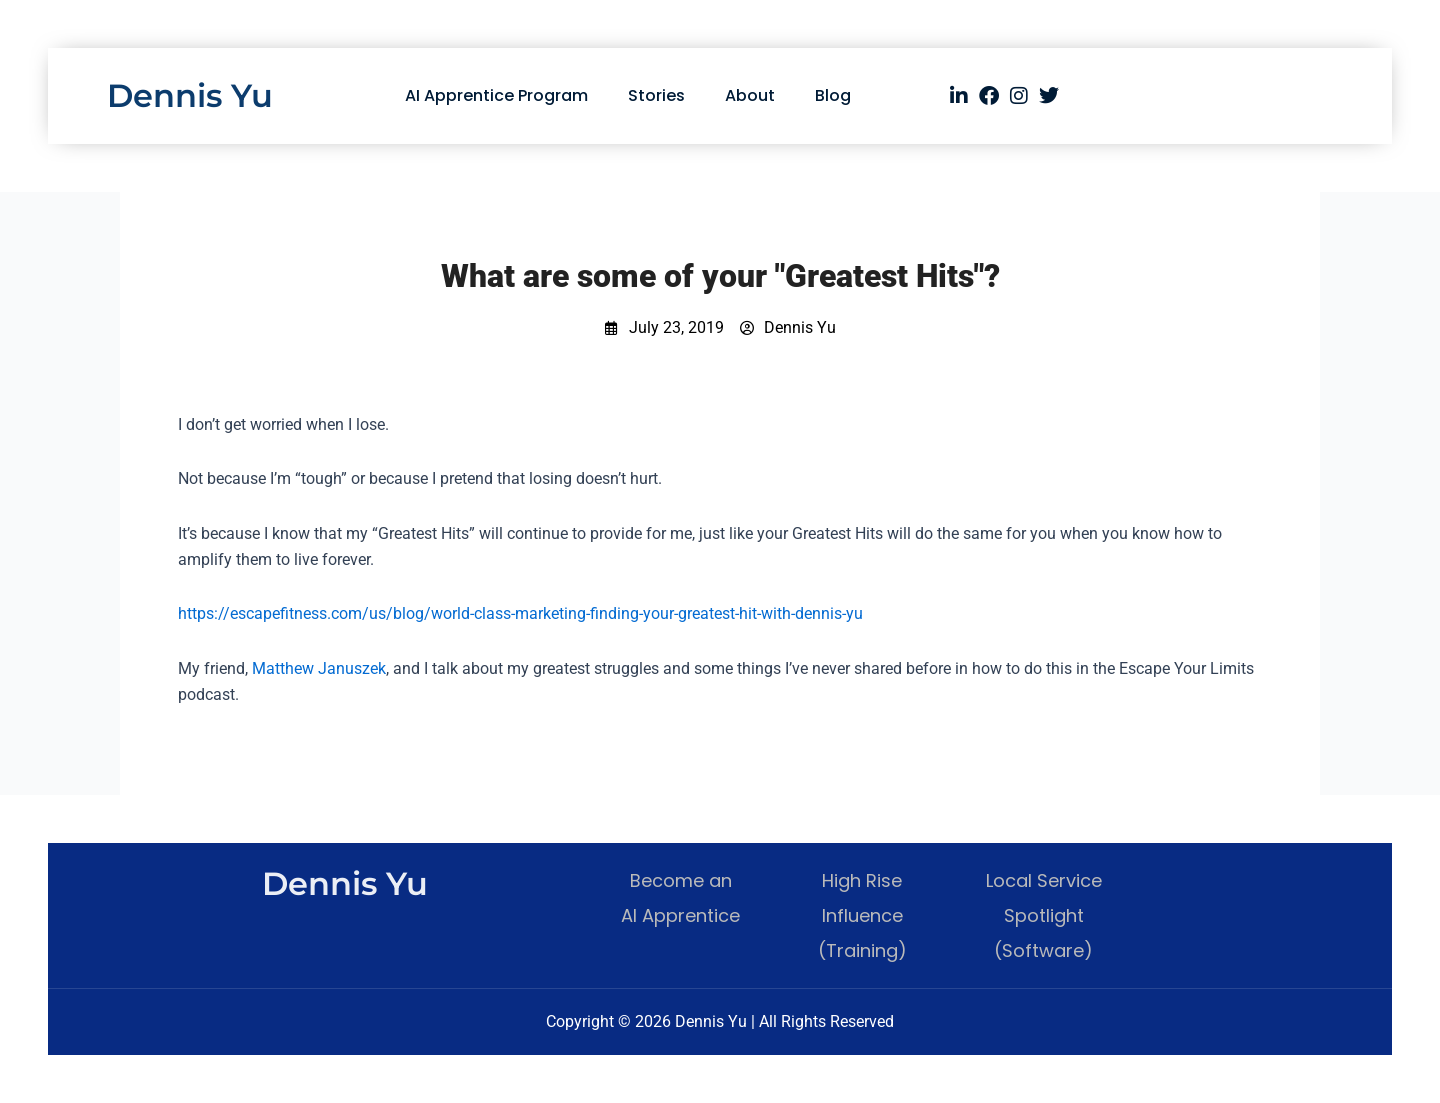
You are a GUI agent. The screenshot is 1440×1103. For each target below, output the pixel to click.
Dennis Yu (190, 95)
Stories (656, 95)
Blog (833, 95)
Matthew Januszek (319, 668)
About (750, 95)
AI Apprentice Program (496, 95)
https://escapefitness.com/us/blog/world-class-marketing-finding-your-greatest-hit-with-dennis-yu (520, 613)
